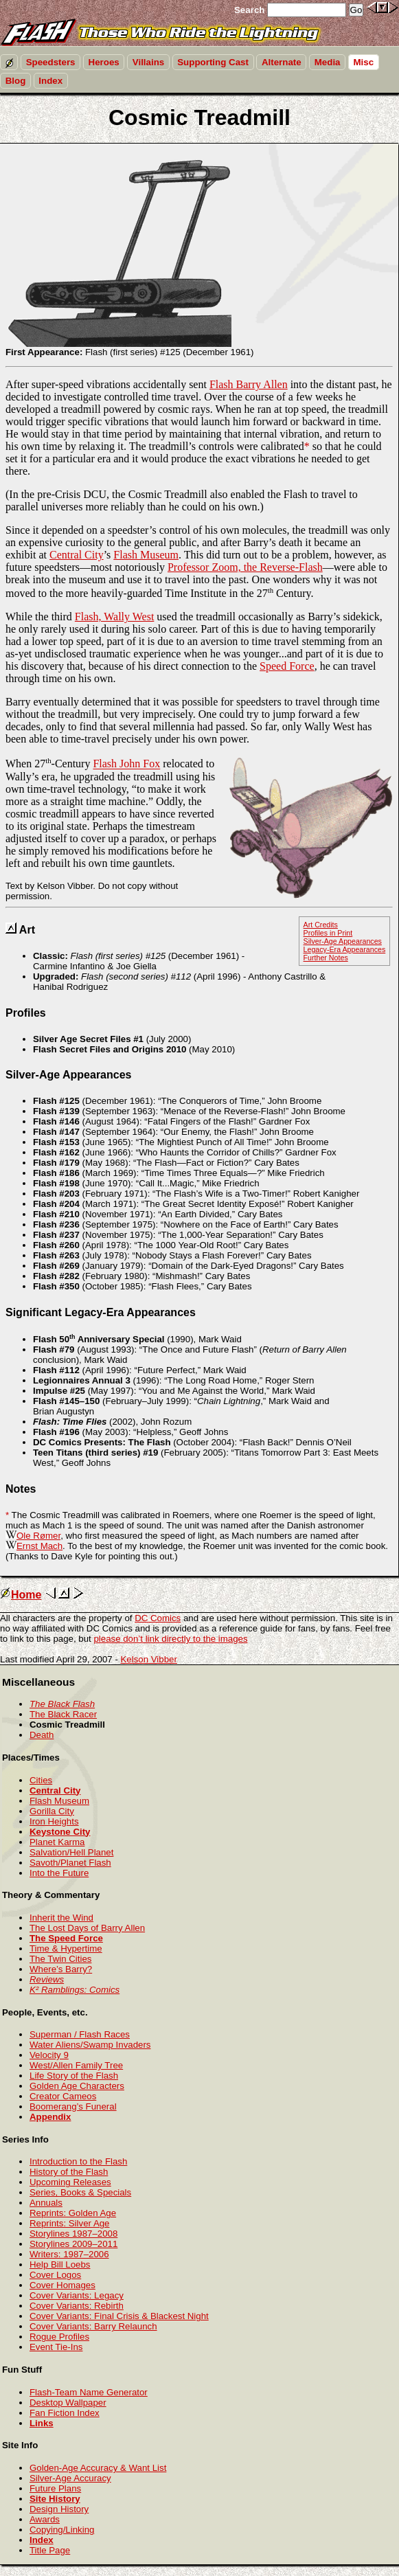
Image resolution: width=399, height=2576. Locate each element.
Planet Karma (57, 1842)
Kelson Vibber (149, 1659)
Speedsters (51, 62)
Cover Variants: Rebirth (77, 2306)
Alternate (281, 62)
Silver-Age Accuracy (70, 2478)
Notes (20, 1489)
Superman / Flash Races (80, 2034)
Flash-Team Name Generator (89, 2392)
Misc (364, 62)
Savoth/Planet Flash (70, 1862)
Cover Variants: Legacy (77, 2295)
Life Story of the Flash (74, 2075)
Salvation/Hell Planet (71, 1852)
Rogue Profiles (59, 2336)
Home (20, 1595)
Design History (59, 2509)
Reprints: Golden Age (73, 2213)
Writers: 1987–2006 (69, 2254)
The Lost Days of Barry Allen (87, 1928)
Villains (148, 62)
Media (328, 62)
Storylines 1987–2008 (73, 2233)
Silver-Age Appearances (343, 941)
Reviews (47, 1979)
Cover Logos (55, 2275)
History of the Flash (69, 2172)
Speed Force (287, 666)
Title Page (50, 2550)
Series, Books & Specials (80, 2192)
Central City (76, 555)
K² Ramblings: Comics (74, 1990)
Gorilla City (52, 1811)
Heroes (104, 62)
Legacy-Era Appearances (345, 949)
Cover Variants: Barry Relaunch (93, 2326)
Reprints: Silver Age (70, 2223)
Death (42, 1735)
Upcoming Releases (70, 2182)
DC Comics (158, 1618)
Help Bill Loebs (60, 2264)
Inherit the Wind (61, 1917)
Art (27, 930)
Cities (41, 1780)
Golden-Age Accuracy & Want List (98, 2468)
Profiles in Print (328, 933)
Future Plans (55, 2488)
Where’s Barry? (61, 1969)
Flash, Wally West (115, 616)
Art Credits (321, 924)
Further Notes (326, 957)
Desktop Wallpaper (68, 2402)
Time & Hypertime (66, 1948)
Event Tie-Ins (56, 2347)
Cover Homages (62, 2285)
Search (249, 10)
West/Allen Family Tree (76, 2065)
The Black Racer (63, 1714)
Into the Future (59, 1873)
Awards (45, 2519)
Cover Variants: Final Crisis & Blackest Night (119, 2316)
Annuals (46, 2202)
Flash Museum (146, 555)
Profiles (25, 1013)
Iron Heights (54, 1821)
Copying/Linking (62, 2529)
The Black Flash (62, 1704)
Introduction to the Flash (78, 2161)
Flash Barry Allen (248, 384)
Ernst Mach (39, 1546)
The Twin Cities (60, 1959)
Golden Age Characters (77, 2086)
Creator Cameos (63, 2096)
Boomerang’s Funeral (73, 2106)
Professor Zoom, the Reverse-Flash (245, 567)
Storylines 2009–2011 (73, 2244)
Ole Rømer (38, 1535)
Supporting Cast (213, 62)
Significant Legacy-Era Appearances (100, 1312)
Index (50, 81)
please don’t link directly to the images (170, 1639)
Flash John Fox (126, 764)
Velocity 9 (49, 2055)
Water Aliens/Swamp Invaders (90, 2045)
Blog (15, 81)
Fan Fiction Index (65, 2413)
